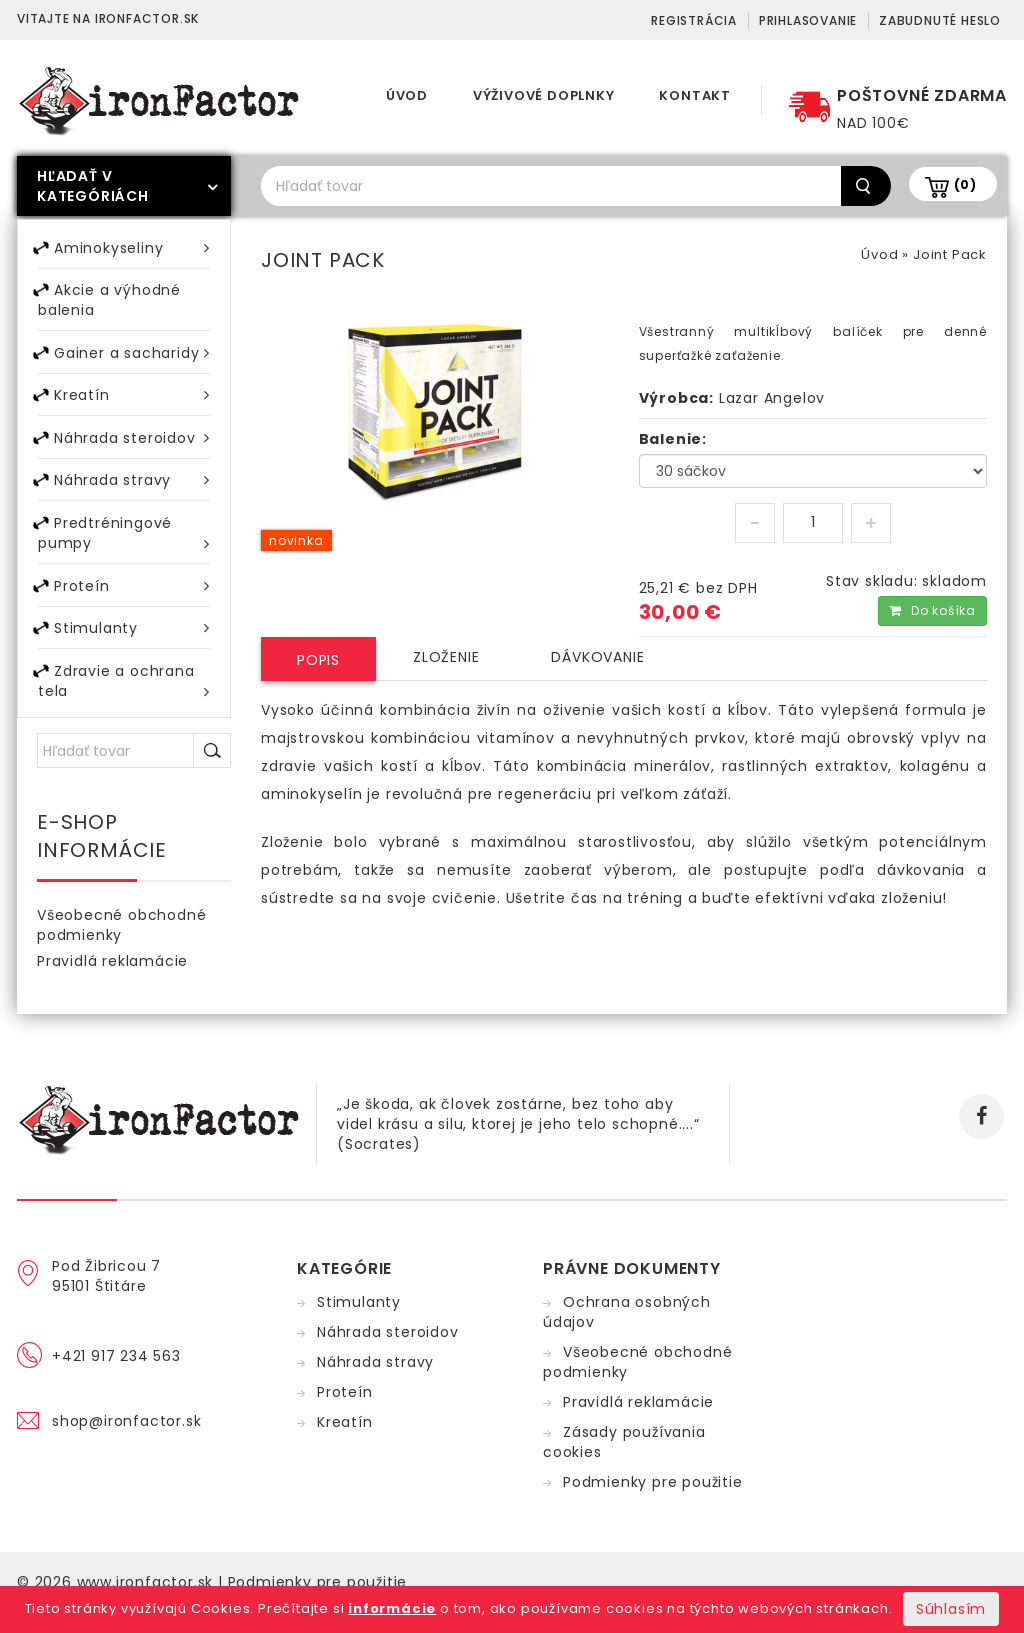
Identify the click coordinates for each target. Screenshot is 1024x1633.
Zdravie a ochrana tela (124, 704)
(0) (965, 184)
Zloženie (446, 657)
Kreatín (132, 403)
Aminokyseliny (132, 248)
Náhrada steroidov (132, 448)
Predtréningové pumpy (124, 549)
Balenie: (673, 439)
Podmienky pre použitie (653, 1506)
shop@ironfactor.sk (126, 1445)
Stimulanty (132, 648)
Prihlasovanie (808, 20)
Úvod (407, 95)
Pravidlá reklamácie (112, 985)
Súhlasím (951, 1609)
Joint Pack (950, 254)
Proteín (132, 603)
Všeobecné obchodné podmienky (121, 949)
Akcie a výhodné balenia (109, 304)
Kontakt (695, 95)
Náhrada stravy (132, 493)
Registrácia (694, 20)
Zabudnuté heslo (940, 20)
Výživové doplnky (544, 95)
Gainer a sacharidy (132, 358)
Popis (318, 660)
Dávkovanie (597, 657)
